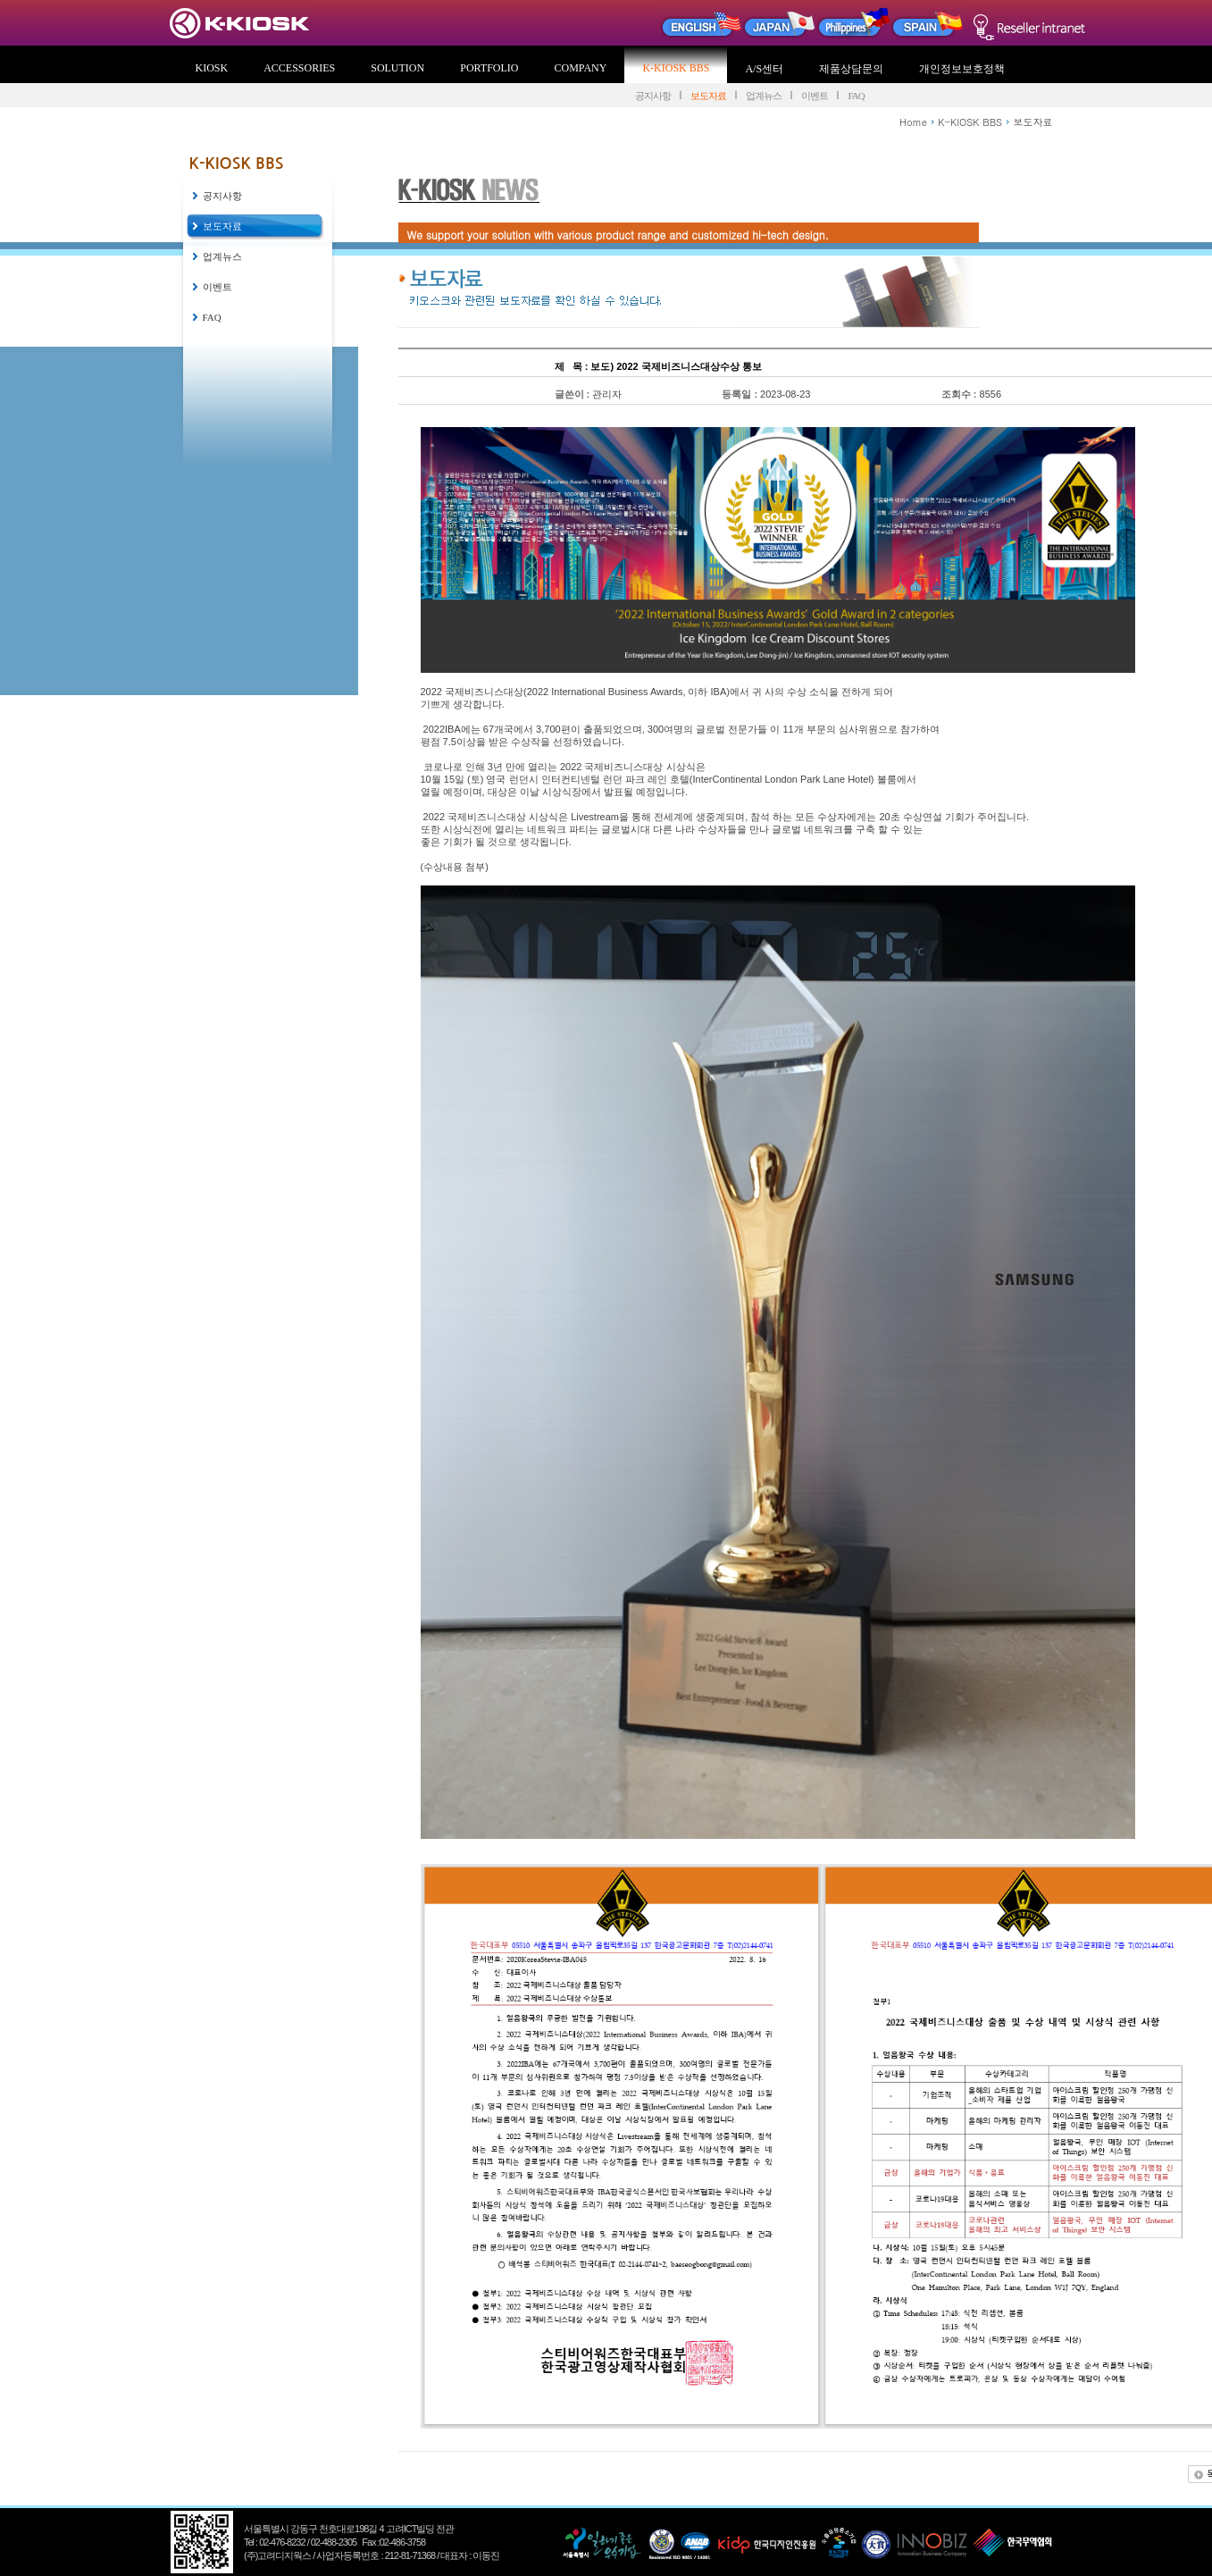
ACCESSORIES (299, 68)
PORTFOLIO (489, 68)
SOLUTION (397, 68)
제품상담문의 (851, 69)
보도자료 (708, 95)
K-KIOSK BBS (675, 68)
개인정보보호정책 (962, 69)
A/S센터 (764, 69)
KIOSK (212, 68)
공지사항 (653, 95)
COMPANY (581, 68)
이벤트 (814, 95)
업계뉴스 (764, 95)
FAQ (856, 95)
